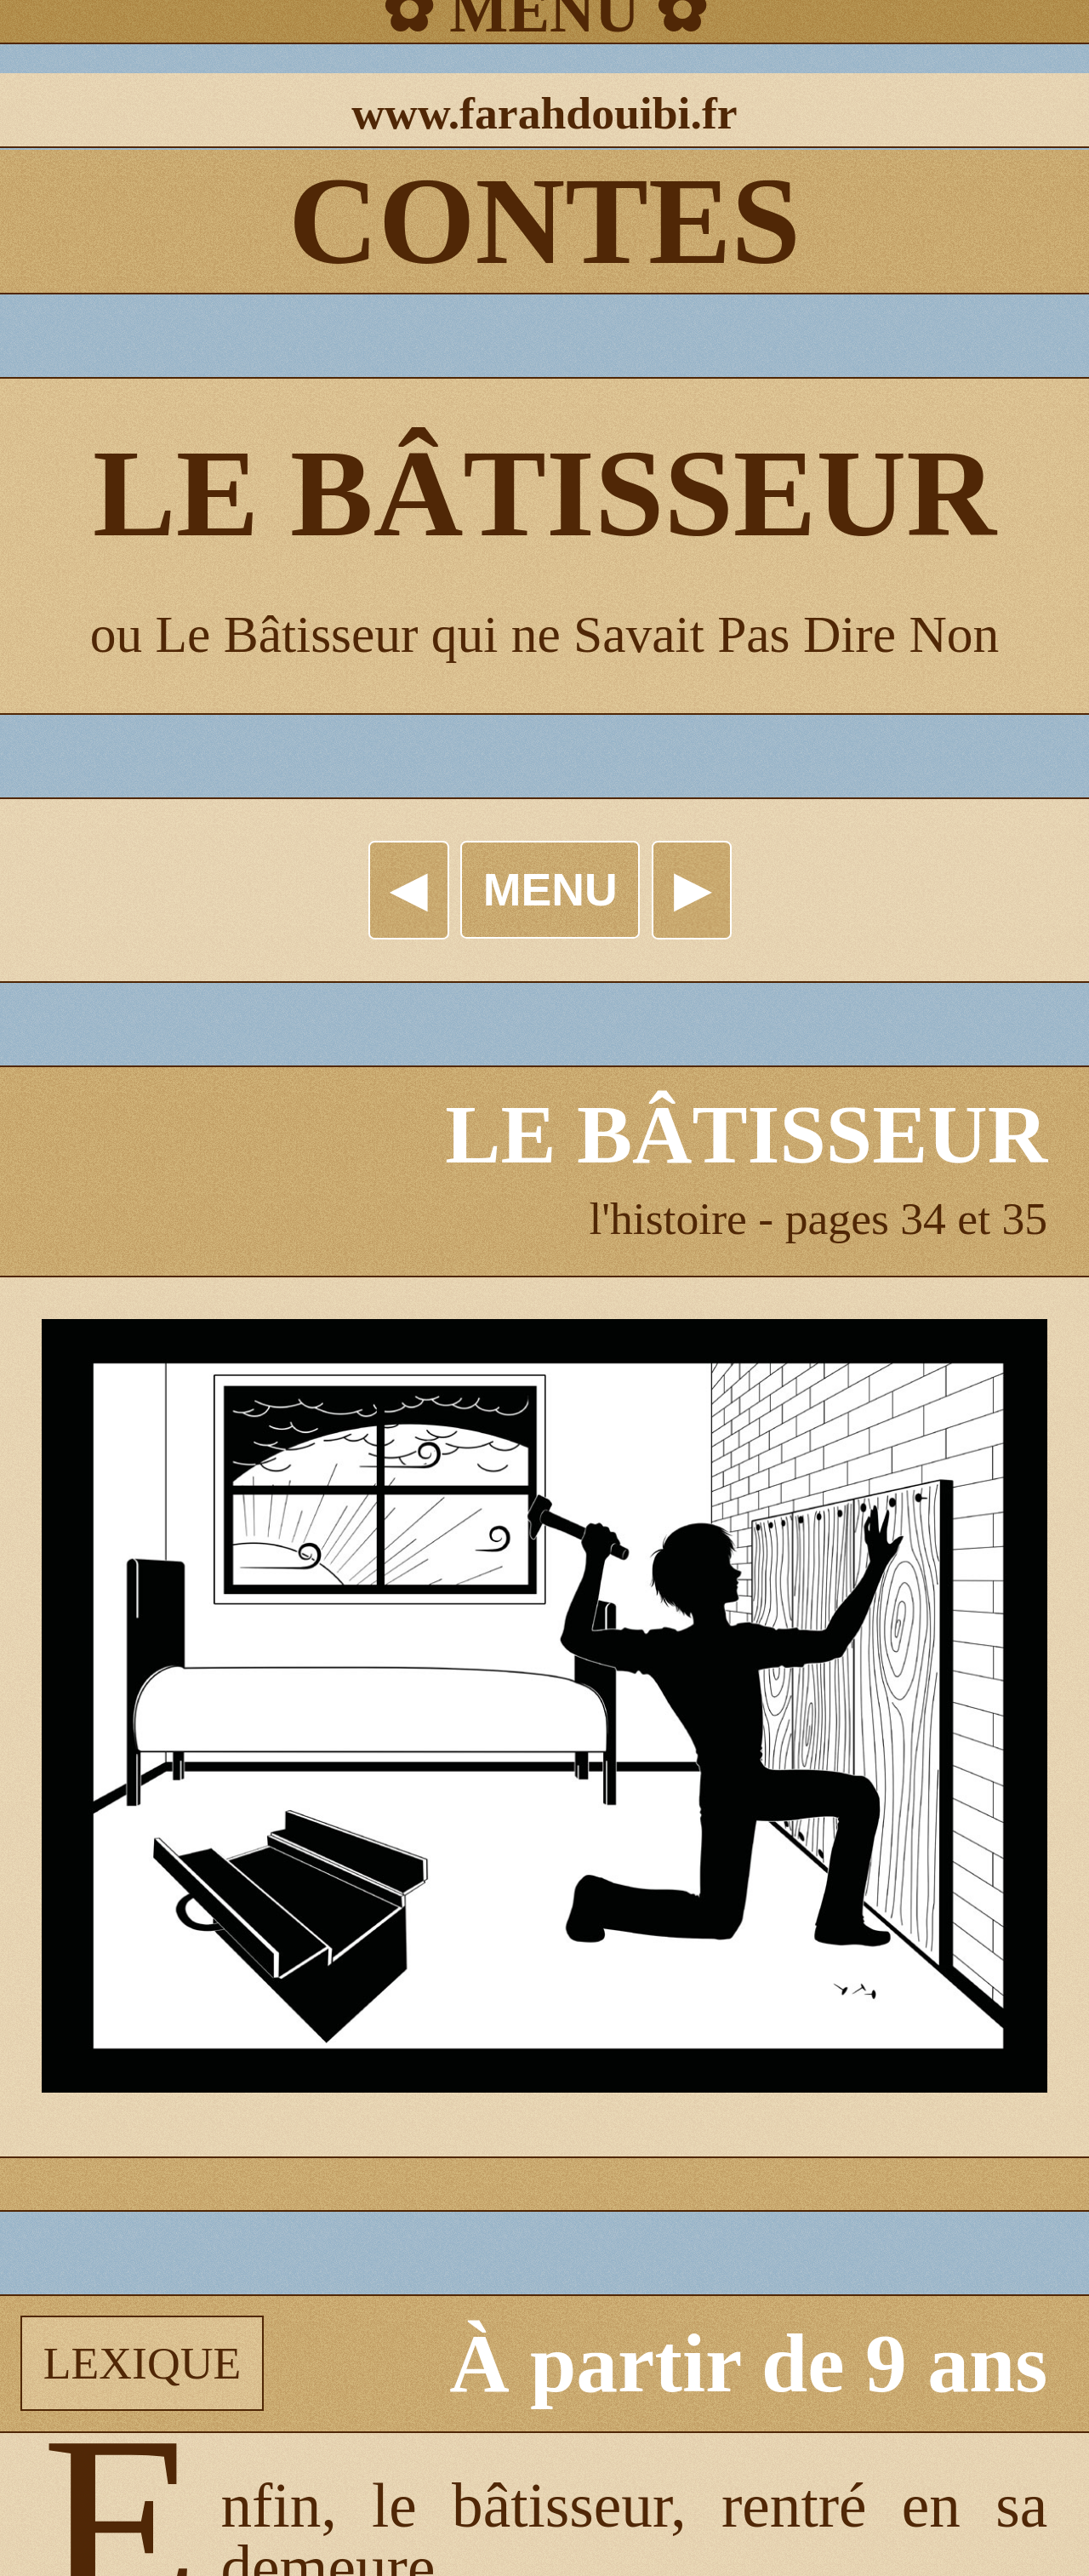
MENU (550, 889)
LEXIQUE (142, 2363)
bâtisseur (561, 2505)
